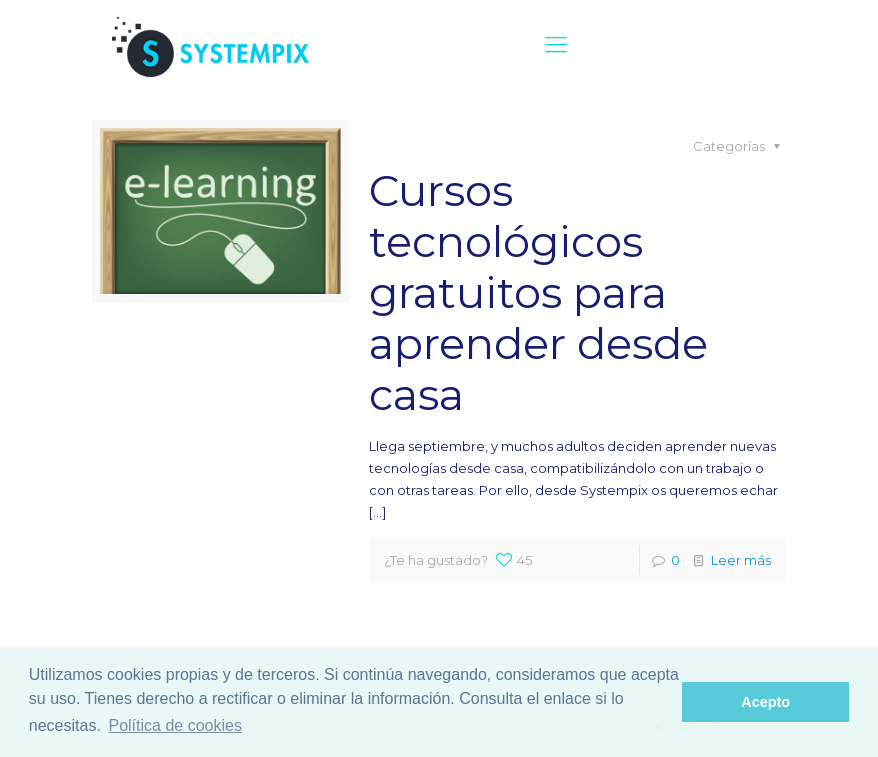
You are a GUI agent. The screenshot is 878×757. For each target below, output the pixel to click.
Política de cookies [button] (174, 725)
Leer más (741, 560)
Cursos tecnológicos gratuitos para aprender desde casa (538, 292)
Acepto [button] (765, 702)
